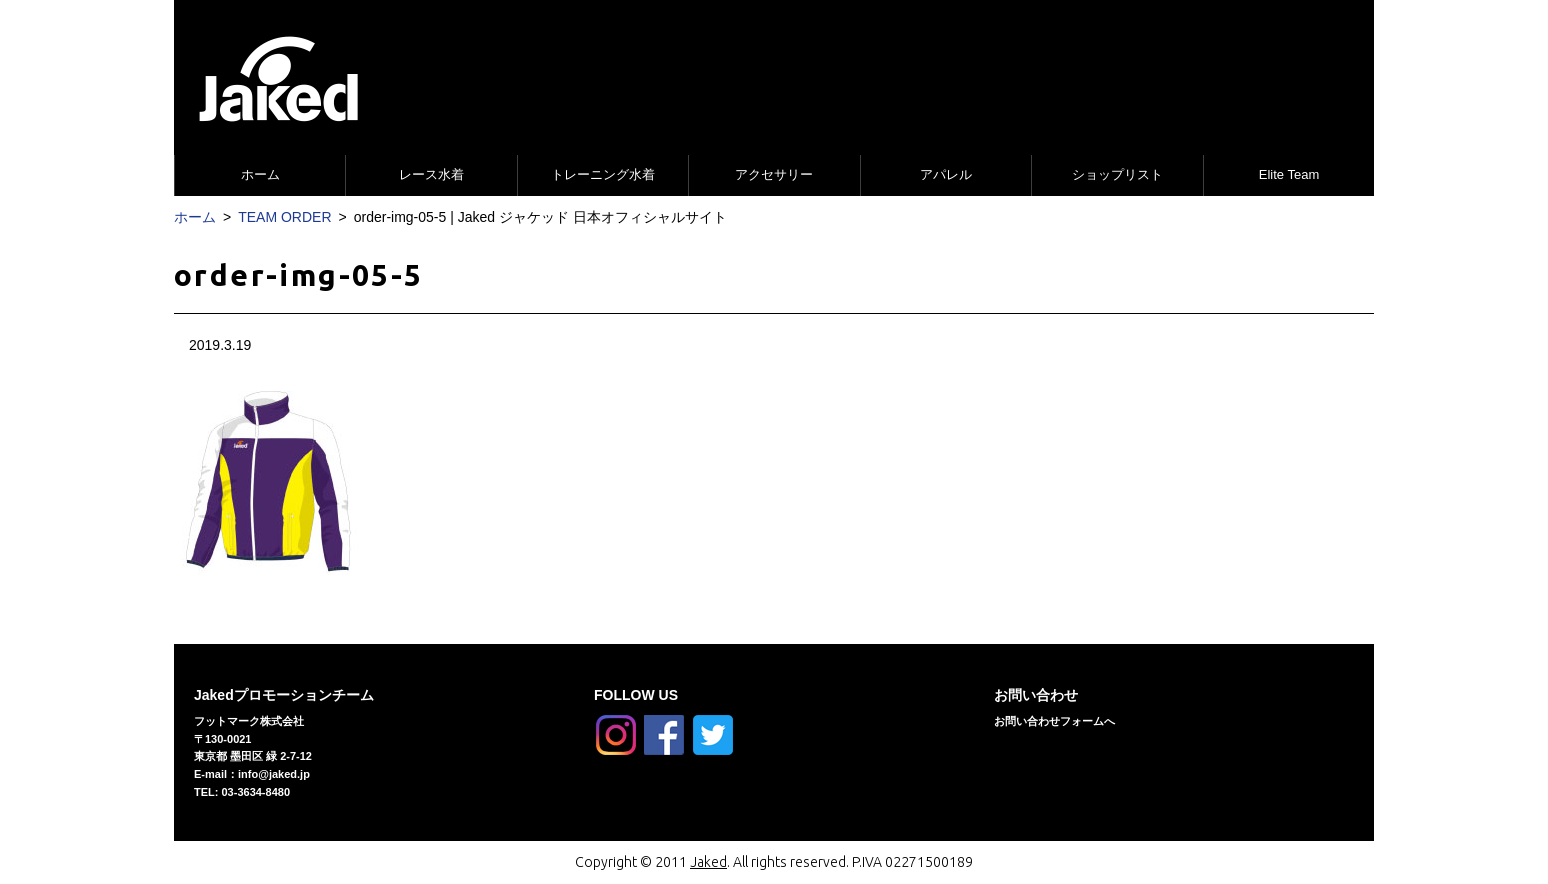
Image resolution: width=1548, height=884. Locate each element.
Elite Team (1289, 174)
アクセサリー (774, 174)
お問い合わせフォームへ (1054, 721)
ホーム (260, 174)
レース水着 (431, 174)
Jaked (708, 862)
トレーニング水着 (603, 174)
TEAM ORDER (284, 217)
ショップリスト (1117, 174)
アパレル (946, 174)
